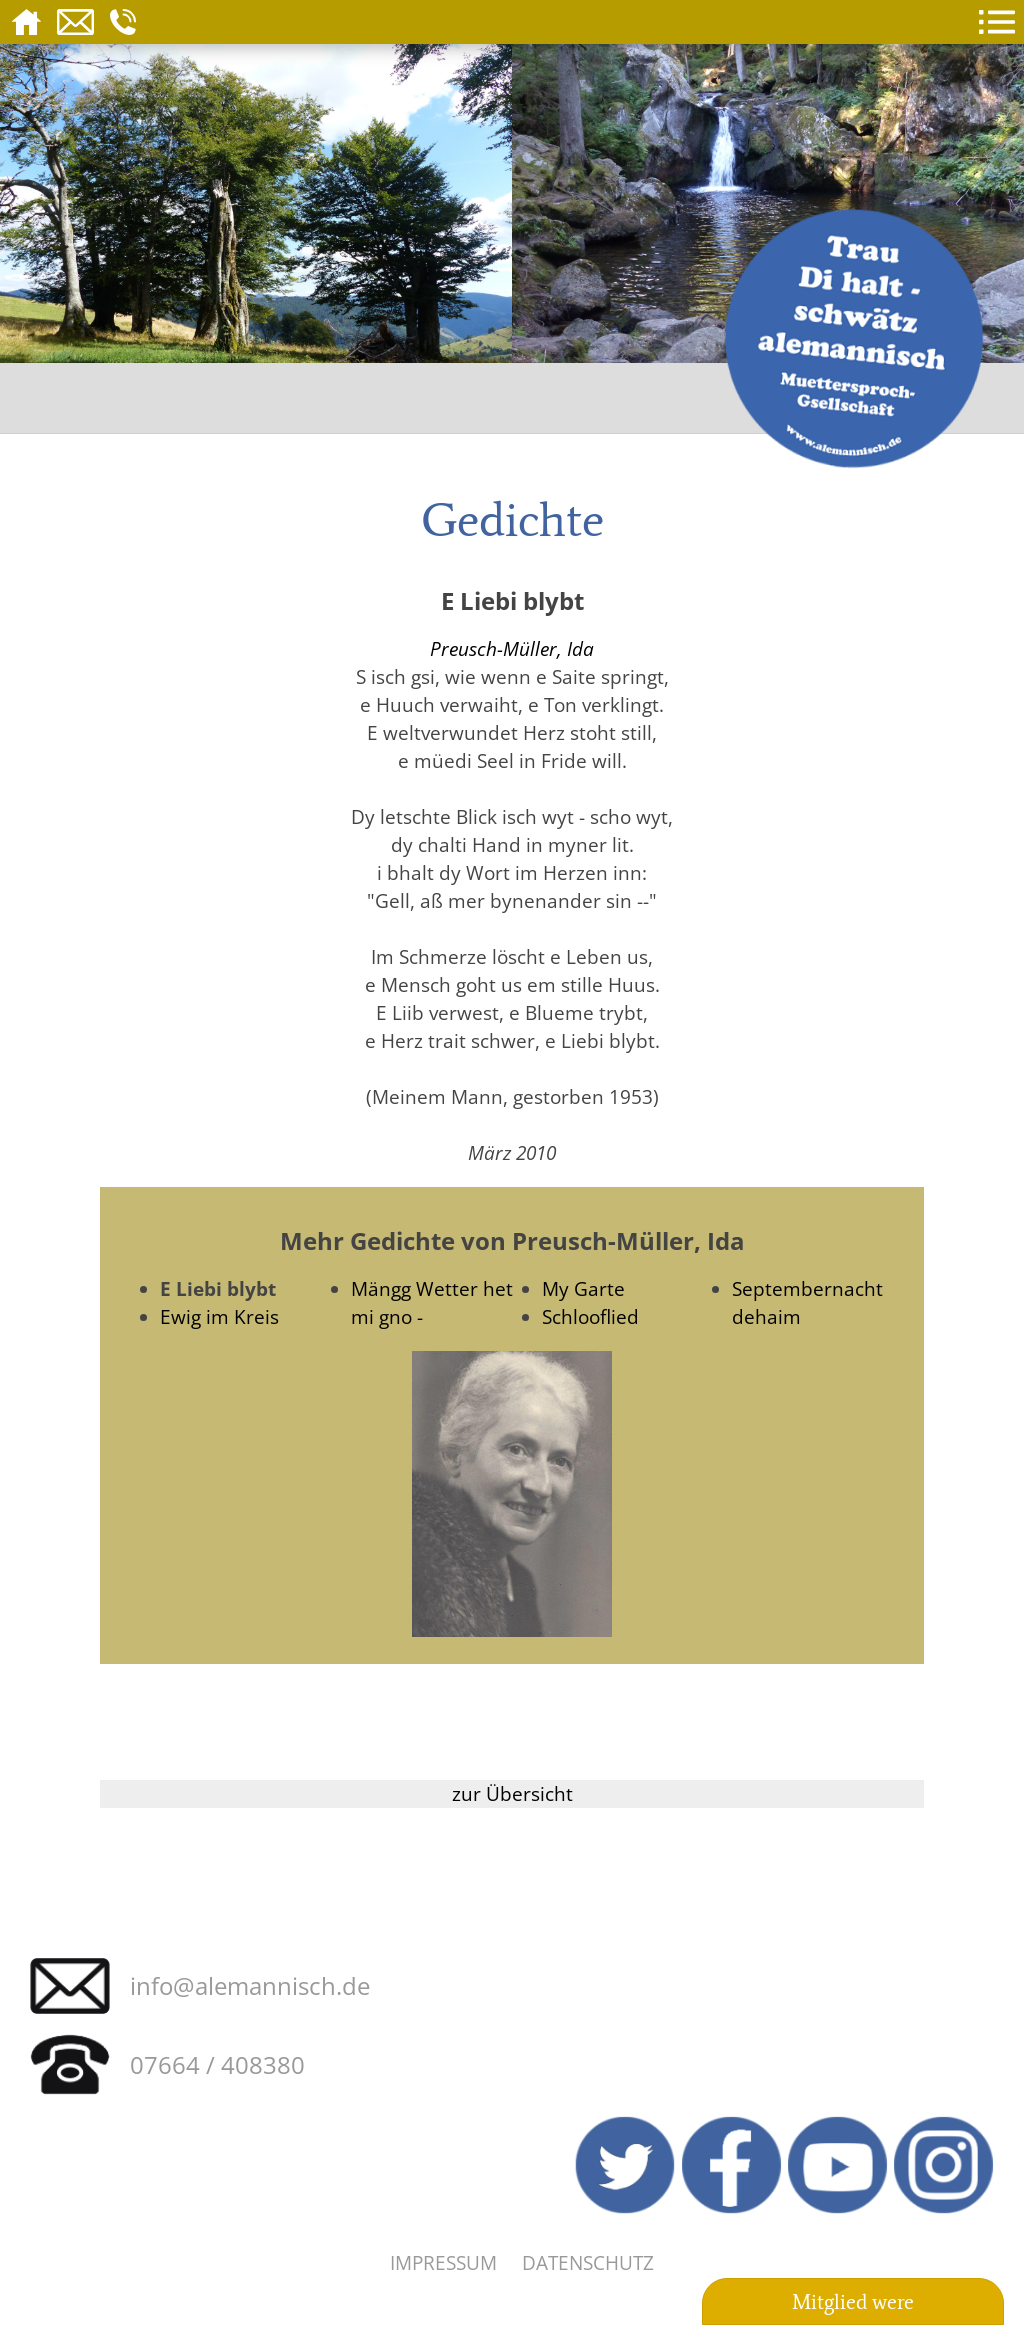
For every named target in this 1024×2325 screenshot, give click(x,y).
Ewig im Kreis (219, 1316)
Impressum (443, 2262)
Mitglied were (853, 2302)
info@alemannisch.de (250, 1985)
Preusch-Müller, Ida (512, 648)
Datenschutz (588, 2262)
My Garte (583, 1288)
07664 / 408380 (217, 2064)
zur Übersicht (512, 1793)
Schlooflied (590, 1316)
